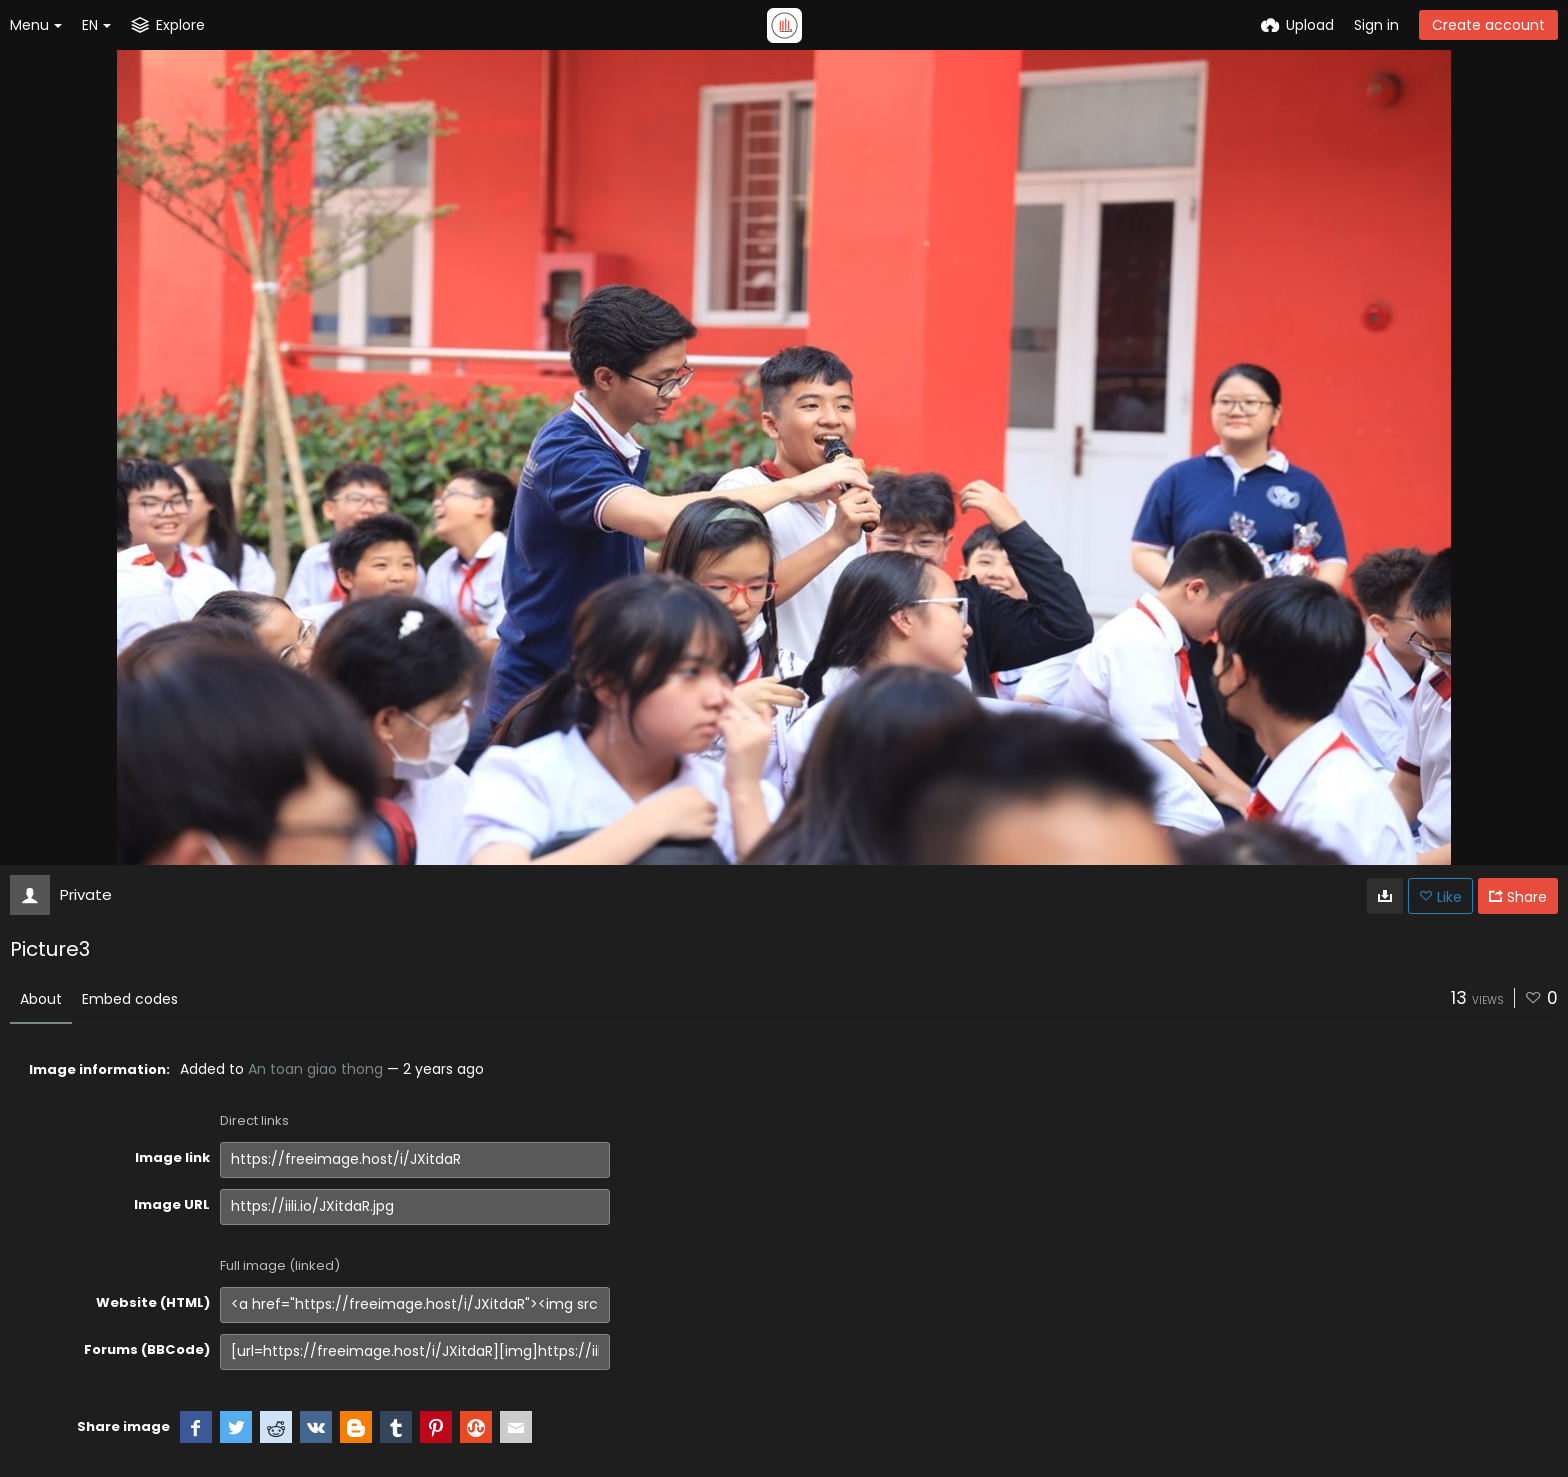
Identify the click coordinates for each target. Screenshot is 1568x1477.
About (41, 999)
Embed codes (130, 999)
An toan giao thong (315, 1069)
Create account (1488, 25)
